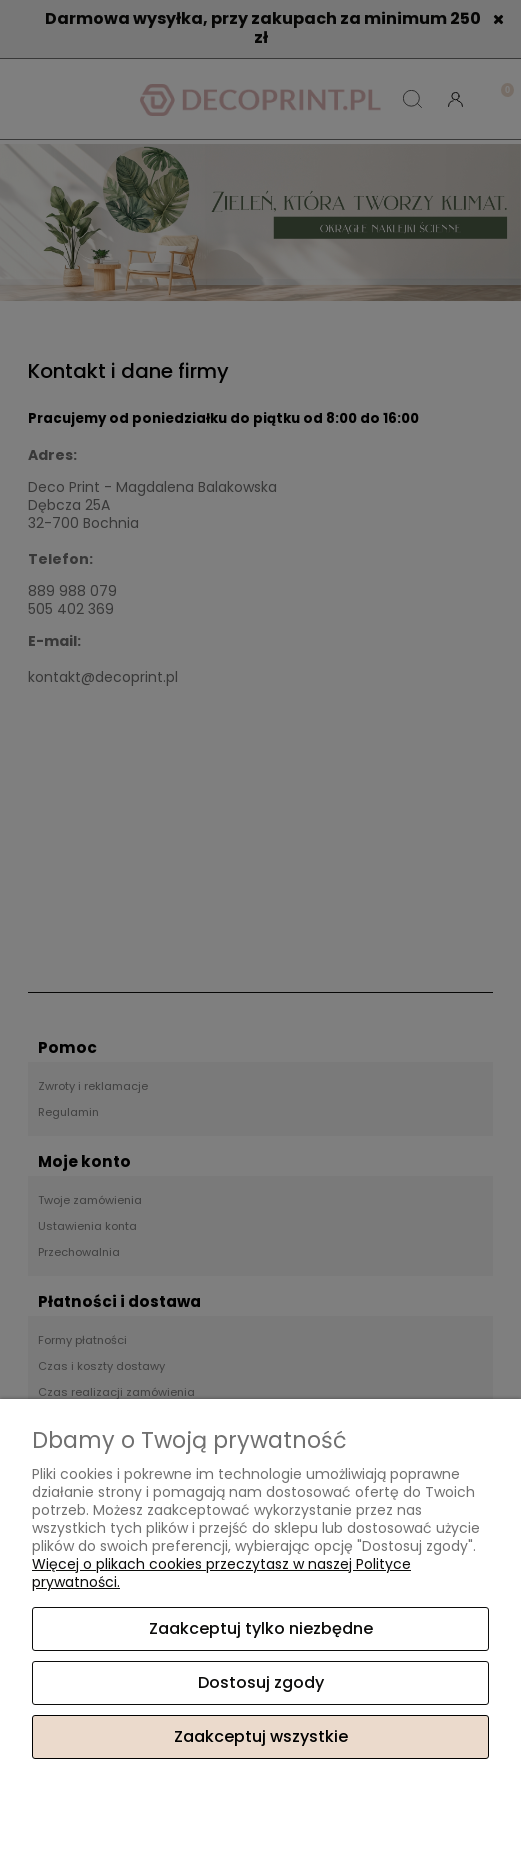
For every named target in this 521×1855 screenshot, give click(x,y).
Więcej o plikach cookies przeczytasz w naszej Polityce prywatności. (221, 1573)
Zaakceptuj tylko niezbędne (261, 1628)
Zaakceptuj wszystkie (261, 1736)
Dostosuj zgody (261, 1682)
